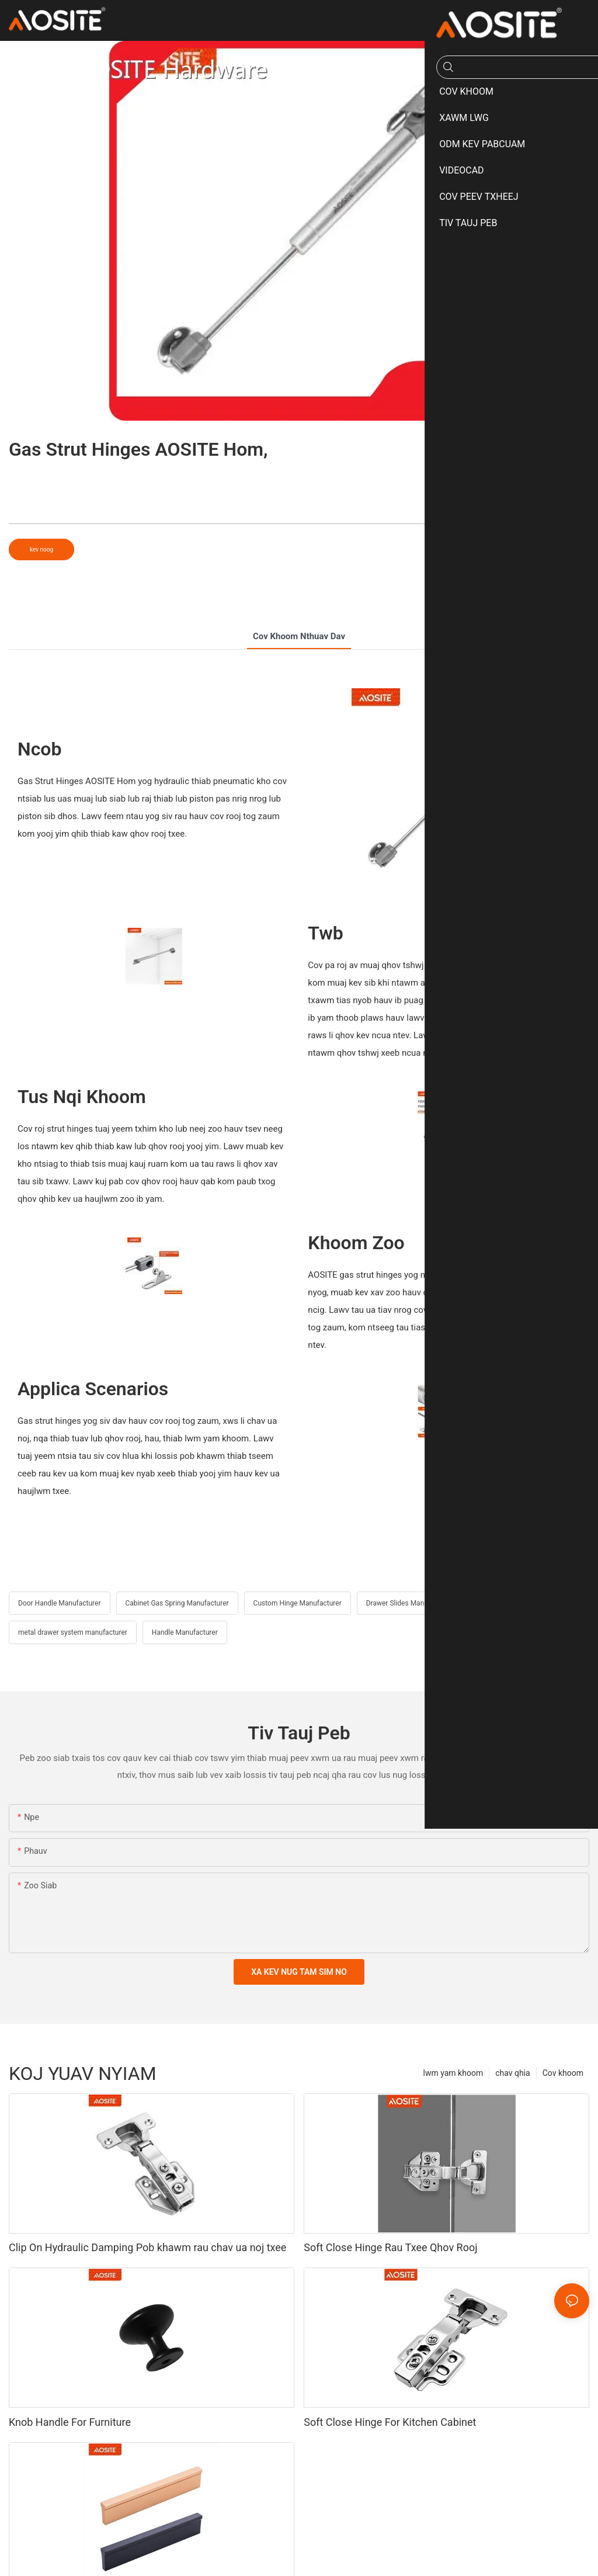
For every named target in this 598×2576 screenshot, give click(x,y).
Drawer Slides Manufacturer (409, 1603)
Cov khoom (563, 2073)
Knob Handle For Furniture (70, 2422)
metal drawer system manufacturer (72, 1632)
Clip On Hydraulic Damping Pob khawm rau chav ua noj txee (147, 2247)
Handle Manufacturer (185, 1632)
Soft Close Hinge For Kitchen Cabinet (390, 2422)
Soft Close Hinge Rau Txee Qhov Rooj (390, 2247)
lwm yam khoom (453, 2073)
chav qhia (512, 2073)
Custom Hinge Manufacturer (297, 1603)
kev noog (41, 549)
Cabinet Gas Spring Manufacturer (177, 1603)
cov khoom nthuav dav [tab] (299, 636)
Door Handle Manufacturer (59, 1603)
